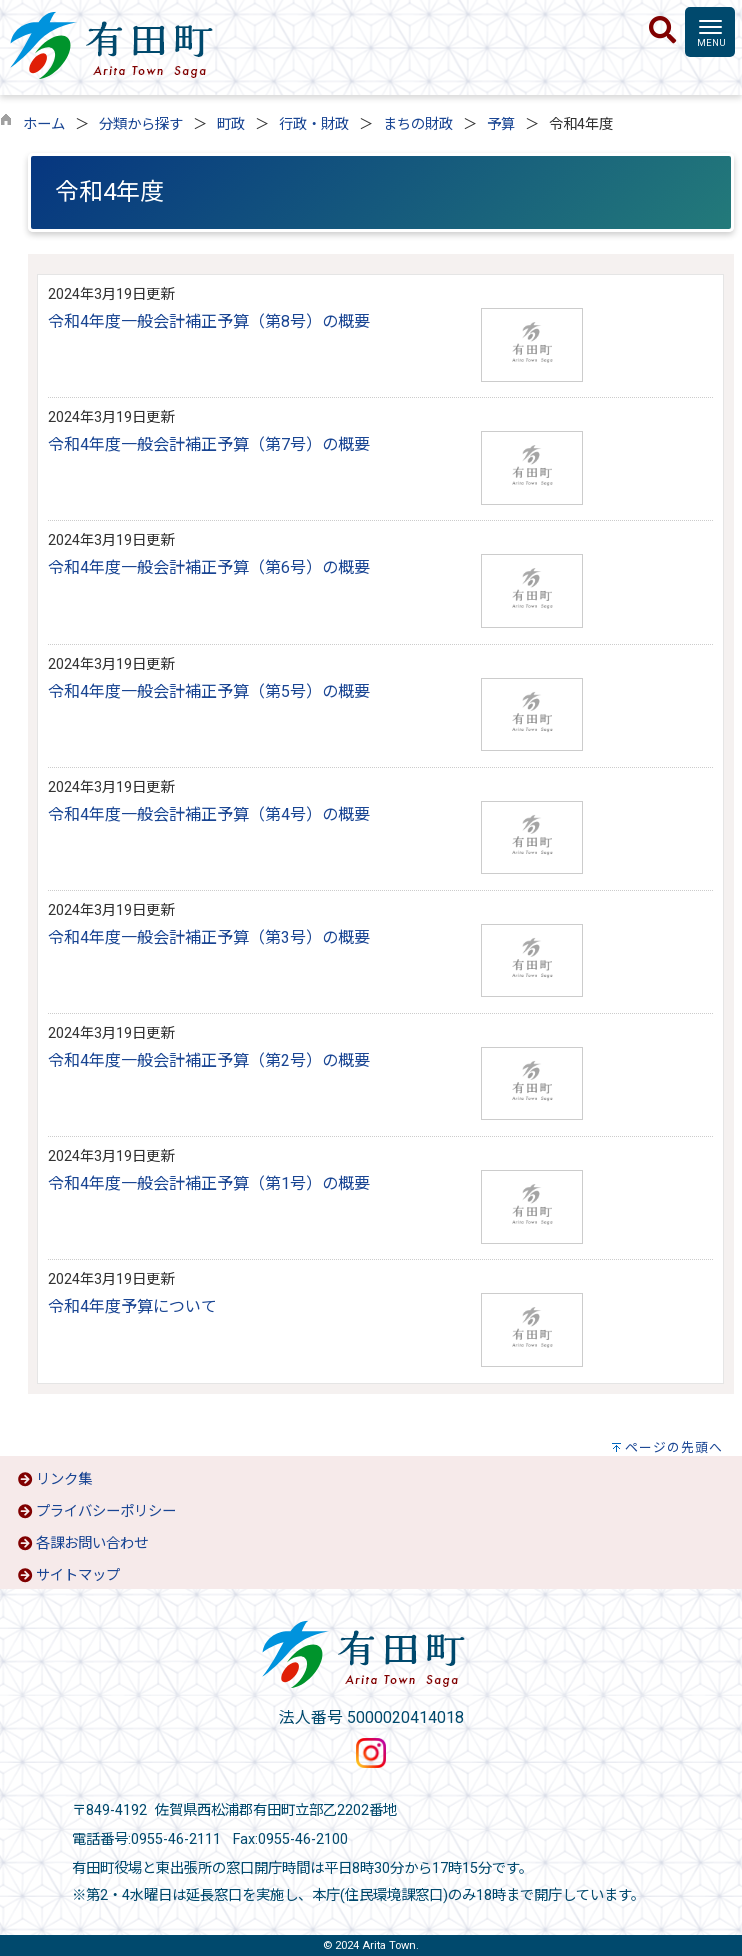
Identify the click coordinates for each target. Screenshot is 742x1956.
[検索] (662, 31)
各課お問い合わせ (92, 1543)
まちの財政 (418, 124)
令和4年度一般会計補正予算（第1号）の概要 (209, 1183)
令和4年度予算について (132, 1306)
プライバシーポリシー (106, 1511)
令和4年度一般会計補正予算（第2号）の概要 (209, 1060)
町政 (231, 124)
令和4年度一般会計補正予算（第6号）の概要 (209, 567)
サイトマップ (78, 1575)
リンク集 (64, 1479)
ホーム (44, 124)
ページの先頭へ (674, 1447)
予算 (501, 124)
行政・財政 (314, 124)
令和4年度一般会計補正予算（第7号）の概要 (209, 444)
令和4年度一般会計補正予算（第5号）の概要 (209, 691)
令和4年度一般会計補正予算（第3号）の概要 (209, 937)
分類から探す (141, 124)
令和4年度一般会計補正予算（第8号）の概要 (209, 321)
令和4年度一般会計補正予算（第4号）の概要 (209, 814)
